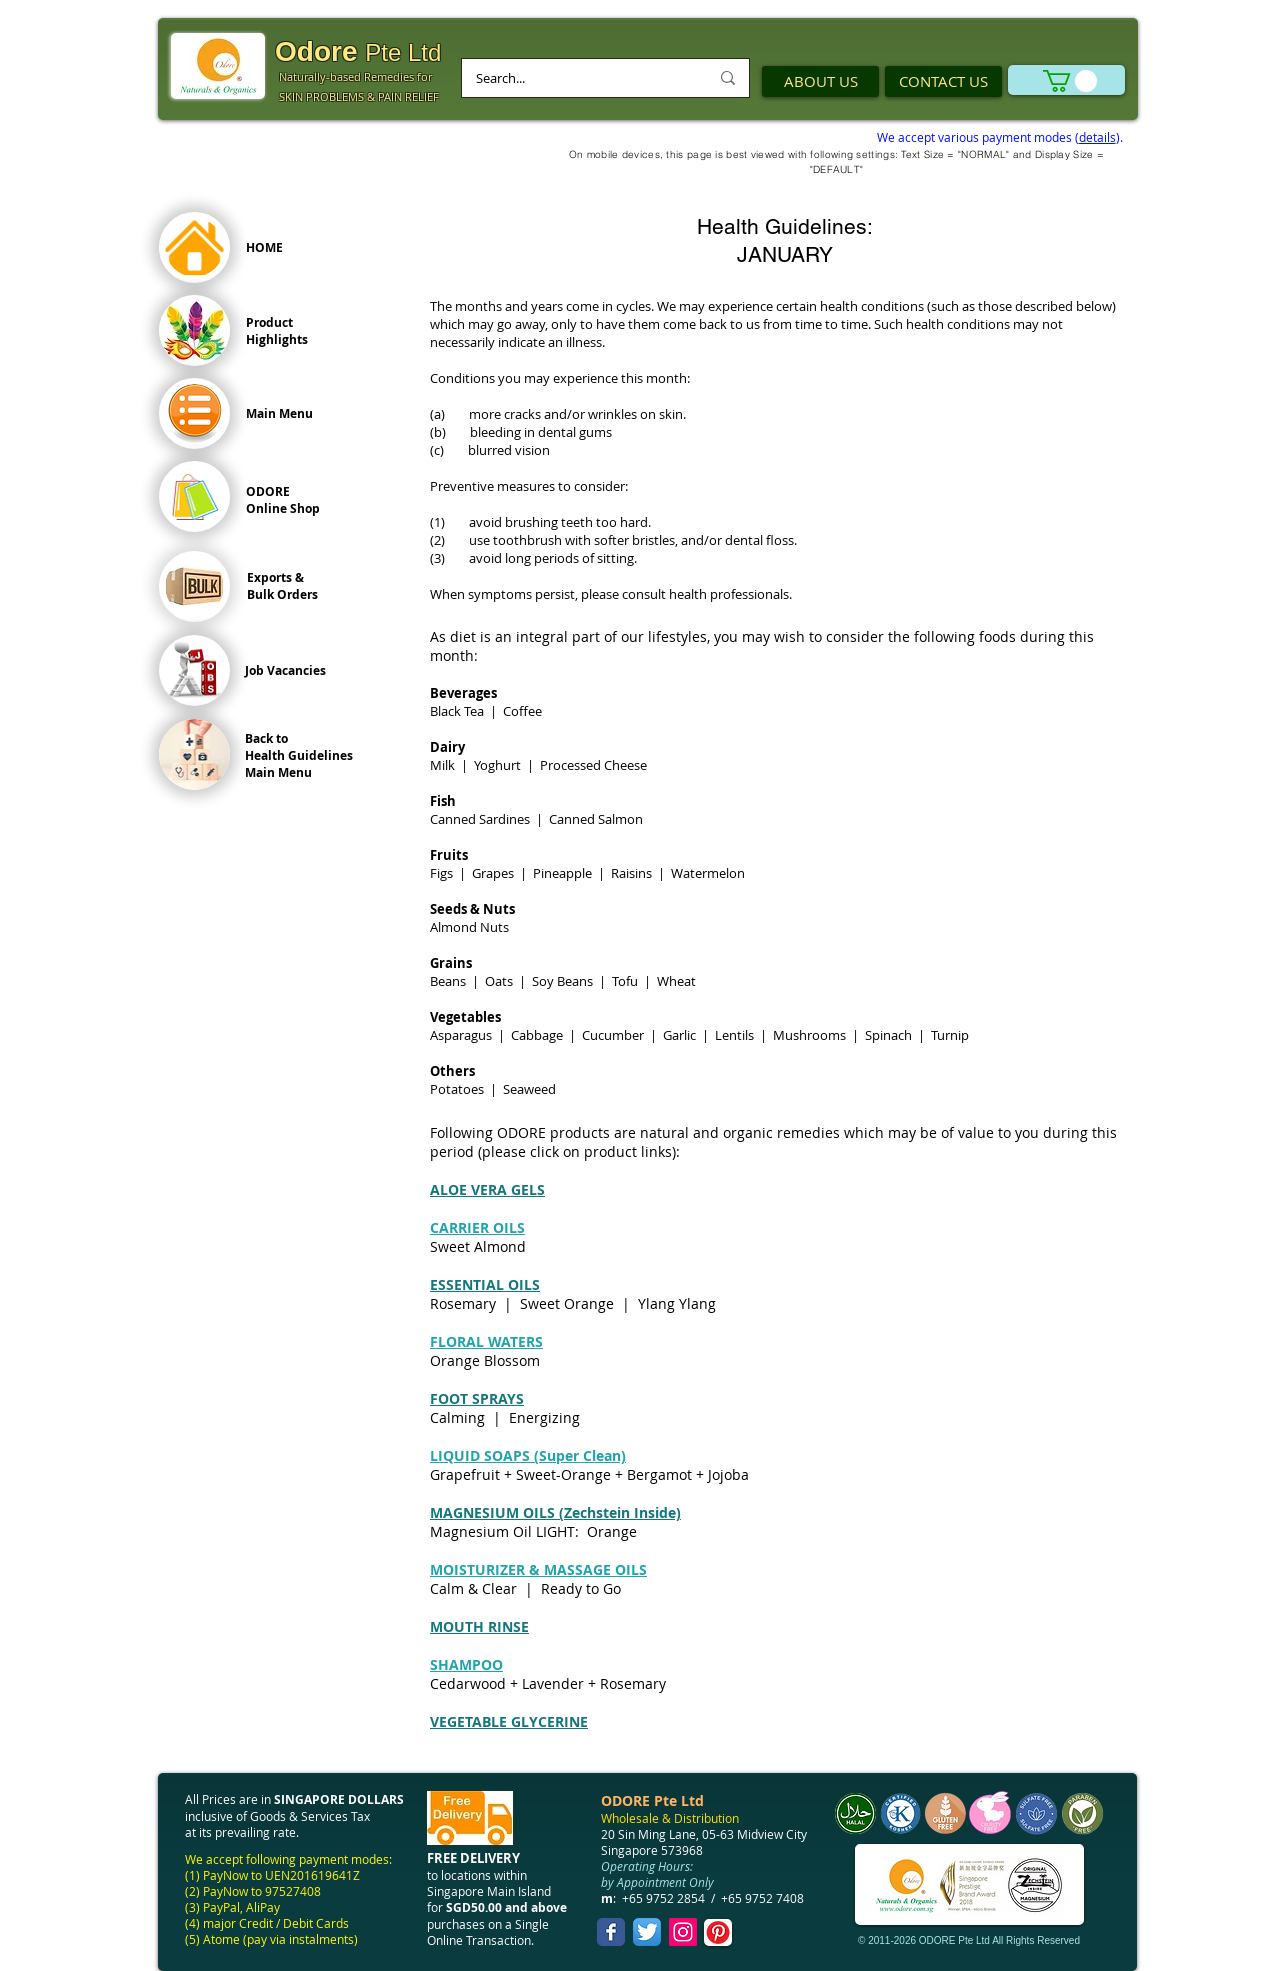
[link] (1070, 81)
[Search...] (577, 78)
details (1097, 137)
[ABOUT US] (820, 81)
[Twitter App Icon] (647, 1932)
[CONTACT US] (943, 81)
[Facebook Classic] (611, 1932)
